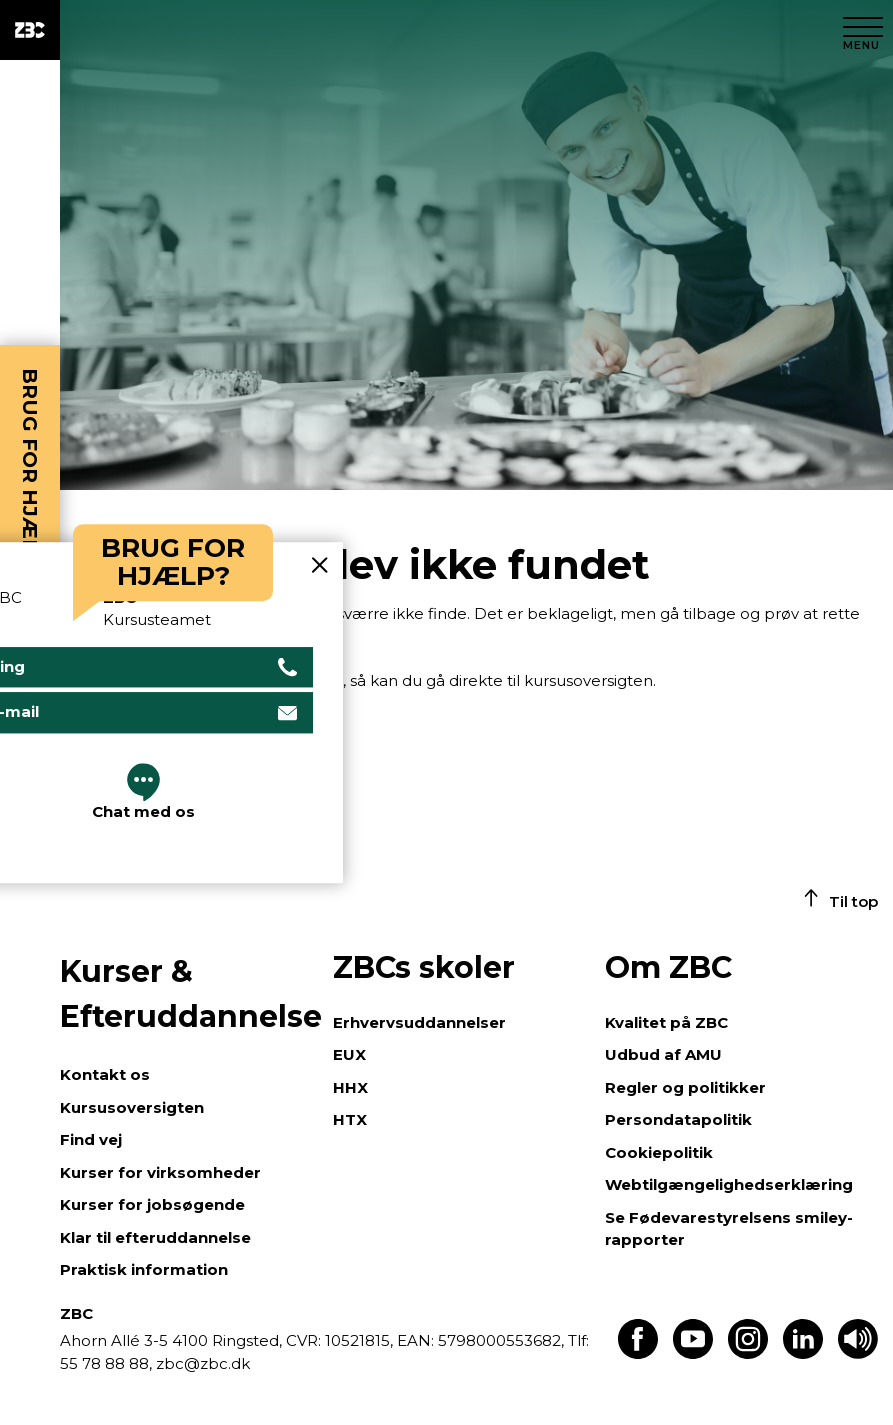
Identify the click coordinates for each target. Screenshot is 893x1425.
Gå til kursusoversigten (145, 733)
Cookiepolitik (659, 1152)
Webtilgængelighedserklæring (729, 1184)
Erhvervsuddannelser (419, 1022)
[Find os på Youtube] (693, 1353)
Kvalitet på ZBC (666, 1022)
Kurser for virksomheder (160, 1172)
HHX (350, 1087)
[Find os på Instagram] (748, 1353)
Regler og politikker (685, 1087)
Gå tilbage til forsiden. (235, 639)
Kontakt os (105, 1074)
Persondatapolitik (678, 1119)
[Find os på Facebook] (638, 1353)
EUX (349, 1054)
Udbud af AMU (663, 1054)
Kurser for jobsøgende (152, 1204)
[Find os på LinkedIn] (803, 1353)
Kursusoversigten (132, 1107)
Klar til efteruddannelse (155, 1237)
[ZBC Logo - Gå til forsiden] (30, 30)
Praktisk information (144, 1269)
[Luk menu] (863, 30)
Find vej (91, 1139)
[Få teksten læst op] (858, 1353)
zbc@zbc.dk (203, 1363)
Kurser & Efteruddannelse (186, 994)
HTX (350, 1119)
